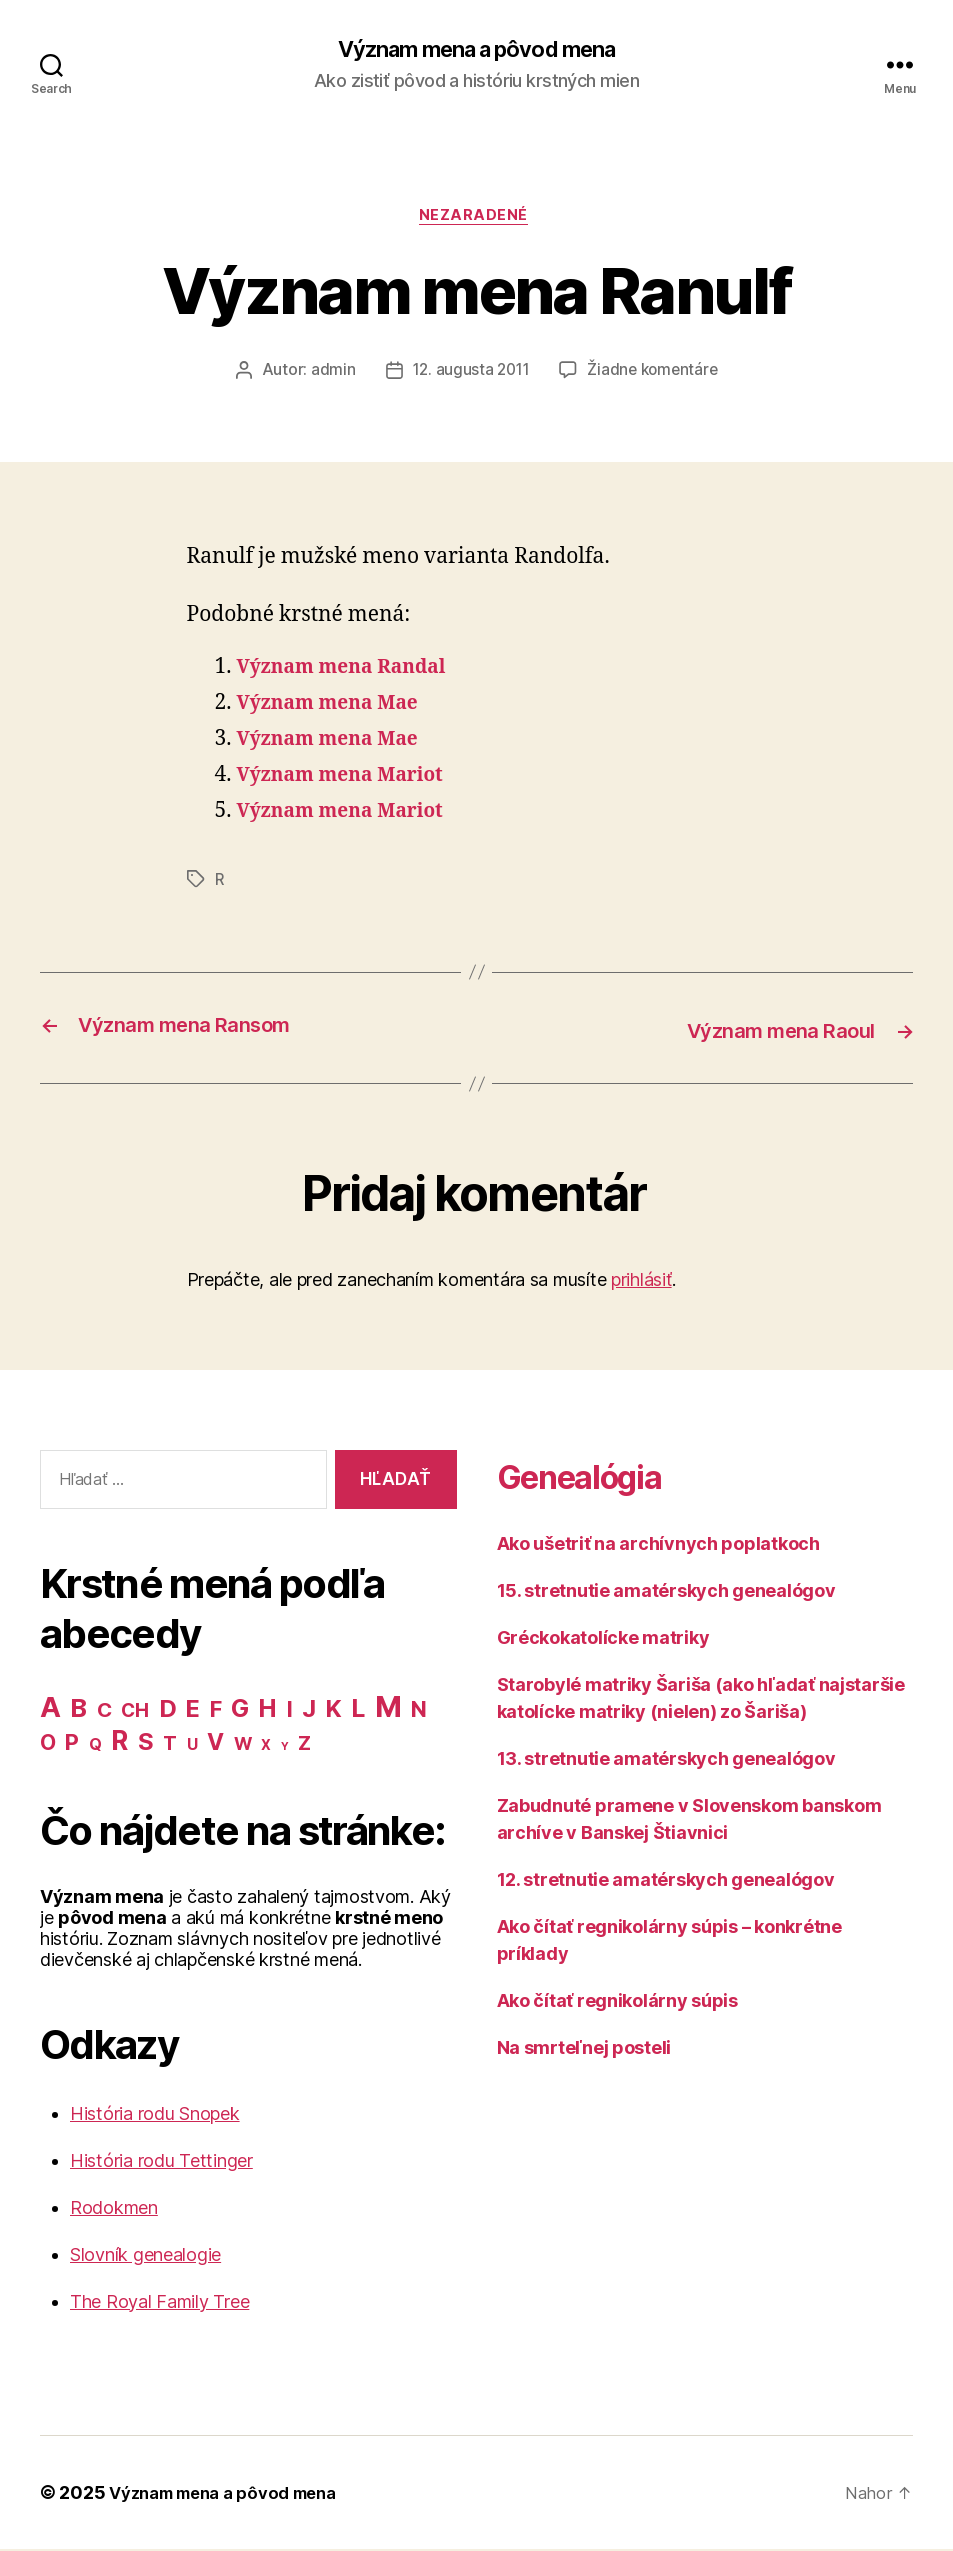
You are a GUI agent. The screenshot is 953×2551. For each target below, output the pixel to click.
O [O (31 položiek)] (48, 1744)
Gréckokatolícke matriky (603, 1640)
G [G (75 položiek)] (240, 1710)
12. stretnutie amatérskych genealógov (666, 1882)
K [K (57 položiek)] (334, 1710)
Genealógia (600, 1477)
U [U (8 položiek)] (192, 1746)
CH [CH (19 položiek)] (134, 1712)
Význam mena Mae (336, 707)
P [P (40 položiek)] (72, 1744)
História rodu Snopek (155, 2115)
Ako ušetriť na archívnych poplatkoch (658, 1546)
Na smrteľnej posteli (584, 2050)
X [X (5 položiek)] (266, 1747)
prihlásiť (641, 1282)
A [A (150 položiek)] (50, 1709)
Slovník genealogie (145, 2256)
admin (328, 376)
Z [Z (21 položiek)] (304, 1745)
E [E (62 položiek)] (193, 1710)
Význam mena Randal (352, 671)
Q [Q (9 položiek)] (95, 1746)
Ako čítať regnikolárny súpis (617, 2003)
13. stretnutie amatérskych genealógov (666, 1761)
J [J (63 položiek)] (309, 1710)
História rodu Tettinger (161, 2162)
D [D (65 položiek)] (168, 1710)
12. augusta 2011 (468, 376)
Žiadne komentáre (655, 376)
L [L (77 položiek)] (358, 1710)
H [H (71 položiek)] (267, 1710)
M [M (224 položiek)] (388, 1708)
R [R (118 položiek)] (119, 1742)
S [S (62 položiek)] (146, 1743)
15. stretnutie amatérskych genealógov (666, 1593)
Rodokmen (114, 2209)
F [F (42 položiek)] (216, 1711)
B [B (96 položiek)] (78, 1709)
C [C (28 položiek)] (104, 1711)
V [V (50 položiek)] (215, 1744)
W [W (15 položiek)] (243, 1745)
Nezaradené (477, 220)
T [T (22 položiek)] (170, 1745)
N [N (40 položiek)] (419, 1711)
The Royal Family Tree (159, 2303)
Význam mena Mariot (350, 779)
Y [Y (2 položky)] (285, 1748)
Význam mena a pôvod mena (476, 50)
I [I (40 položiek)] (290, 1711)
